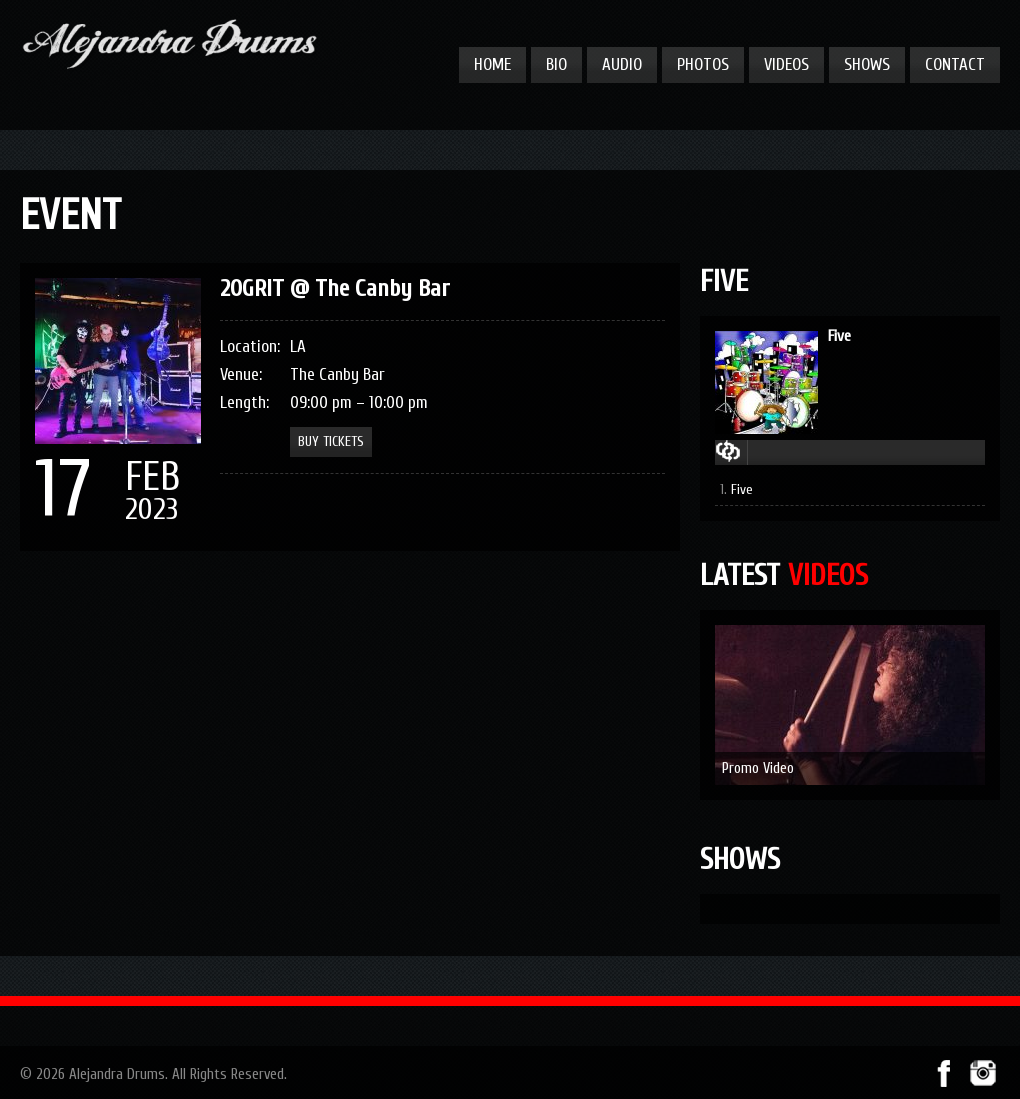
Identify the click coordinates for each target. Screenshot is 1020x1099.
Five (839, 336)
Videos (786, 64)
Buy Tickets (331, 441)
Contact (955, 64)
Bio (556, 64)
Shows (867, 64)
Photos (703, 64)
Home (492, 64)
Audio (622, 64)
